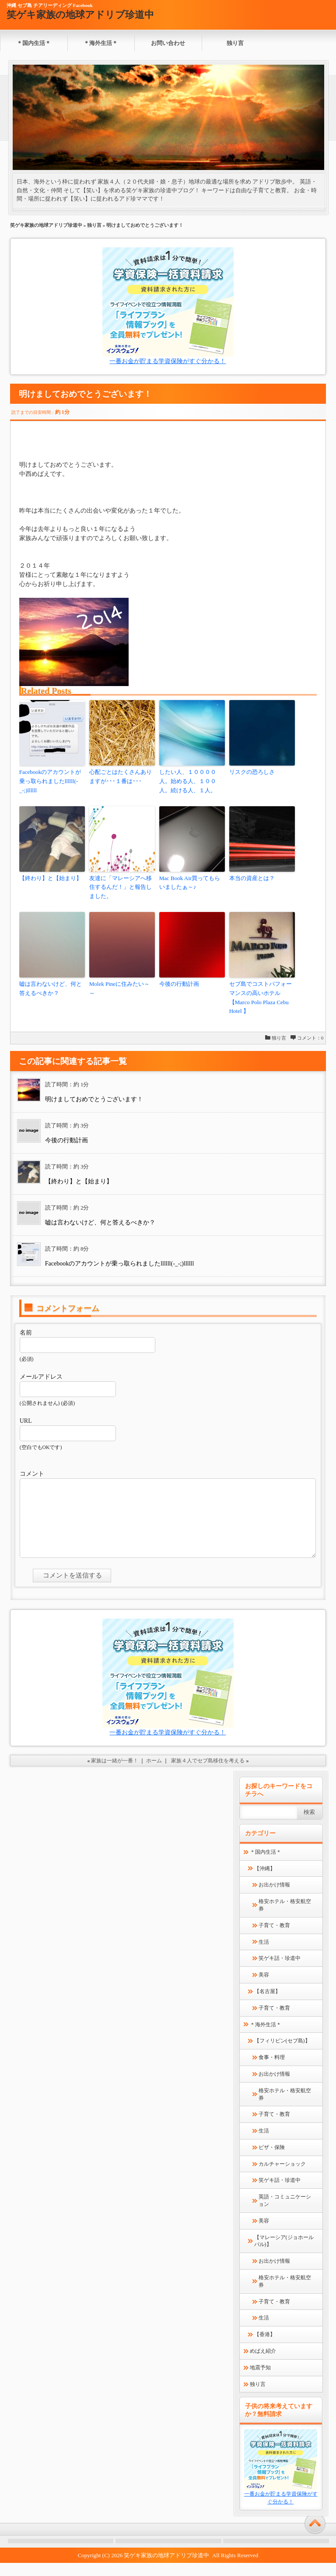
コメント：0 (310, 1037)
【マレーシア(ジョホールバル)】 (284, 2254)
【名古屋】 (267, 2004)
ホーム (154, 1774)
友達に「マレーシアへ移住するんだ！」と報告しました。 (120, 887)
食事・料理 (272, 2070)
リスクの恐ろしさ (252, 772)
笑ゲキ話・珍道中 (280, 1971)
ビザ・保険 (272, 2160)
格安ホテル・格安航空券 (285, 1918)
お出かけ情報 (274, 1898)
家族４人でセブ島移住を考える (208, 1774)
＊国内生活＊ (34, 43)
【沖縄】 (264, 1882)
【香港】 (264, 2347)
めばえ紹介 (263, 2364)
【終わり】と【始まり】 (50, 878)
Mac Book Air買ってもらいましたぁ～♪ (189, 883)
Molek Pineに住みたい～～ (119, 988)
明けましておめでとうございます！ (94, 1099)
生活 (264, 1955)
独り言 (235, 43)
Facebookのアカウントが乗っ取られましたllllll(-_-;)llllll (50, 781)
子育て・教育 (274, 1938)
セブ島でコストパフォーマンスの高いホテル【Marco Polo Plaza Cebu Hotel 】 (260, 997)
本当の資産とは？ (252, 878)
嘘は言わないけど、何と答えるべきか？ (50, 988)
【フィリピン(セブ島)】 (282, 2054)
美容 (264, 1988)
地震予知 (260, 2381)
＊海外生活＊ (101, 43)
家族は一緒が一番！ (114, 1774)
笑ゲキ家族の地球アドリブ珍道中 (80, 14)
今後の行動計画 (179, 984)
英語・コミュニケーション (285, 2213)
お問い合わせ (168, 43)
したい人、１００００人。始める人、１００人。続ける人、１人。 (187, 781)
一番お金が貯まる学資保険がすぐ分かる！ (167, 361)
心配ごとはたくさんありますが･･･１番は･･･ (120, 776)
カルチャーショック (282, 2177)
